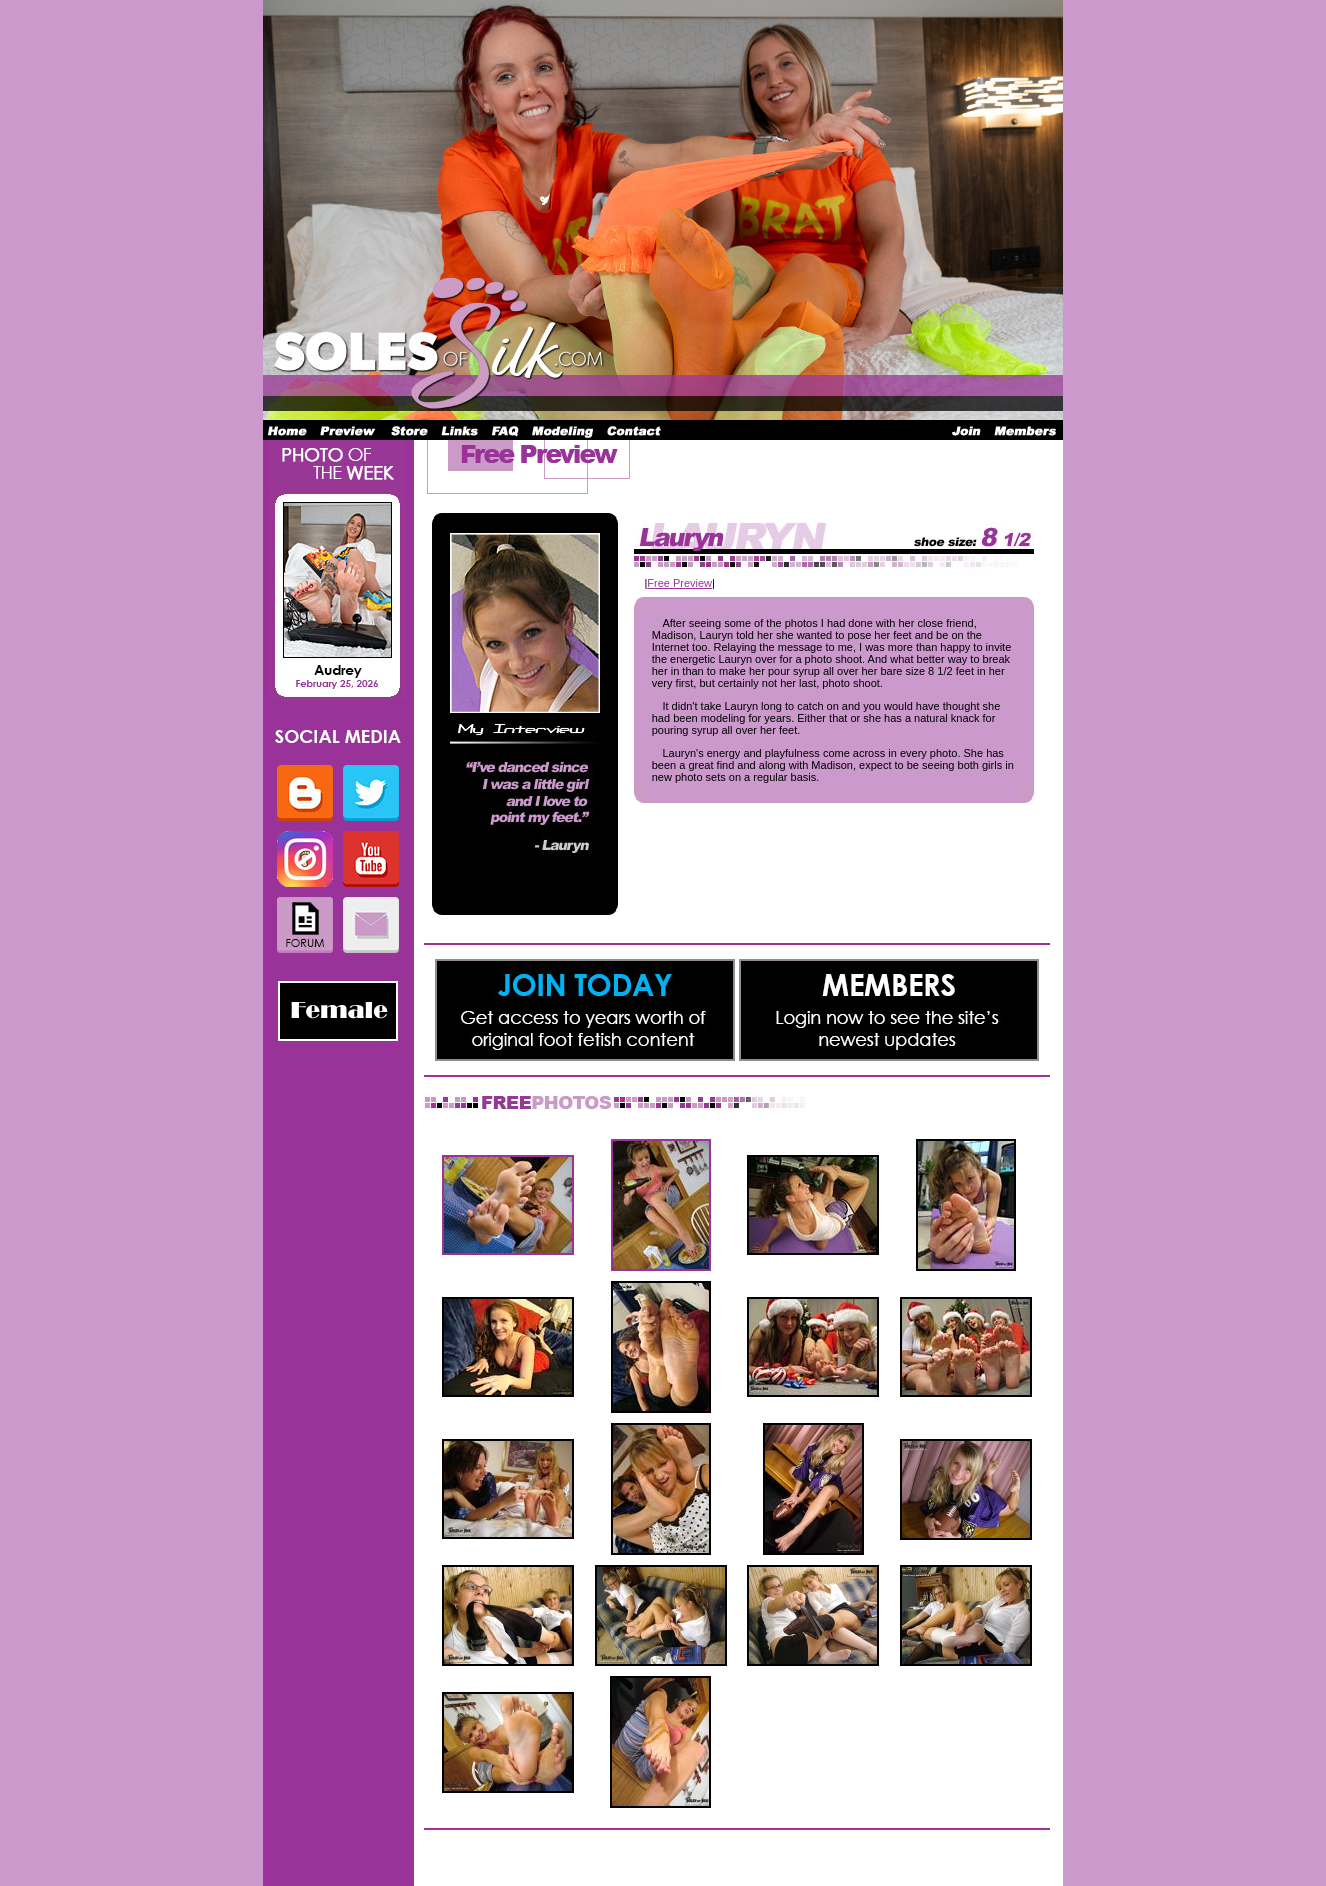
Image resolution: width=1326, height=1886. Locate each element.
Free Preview (679, 583)
